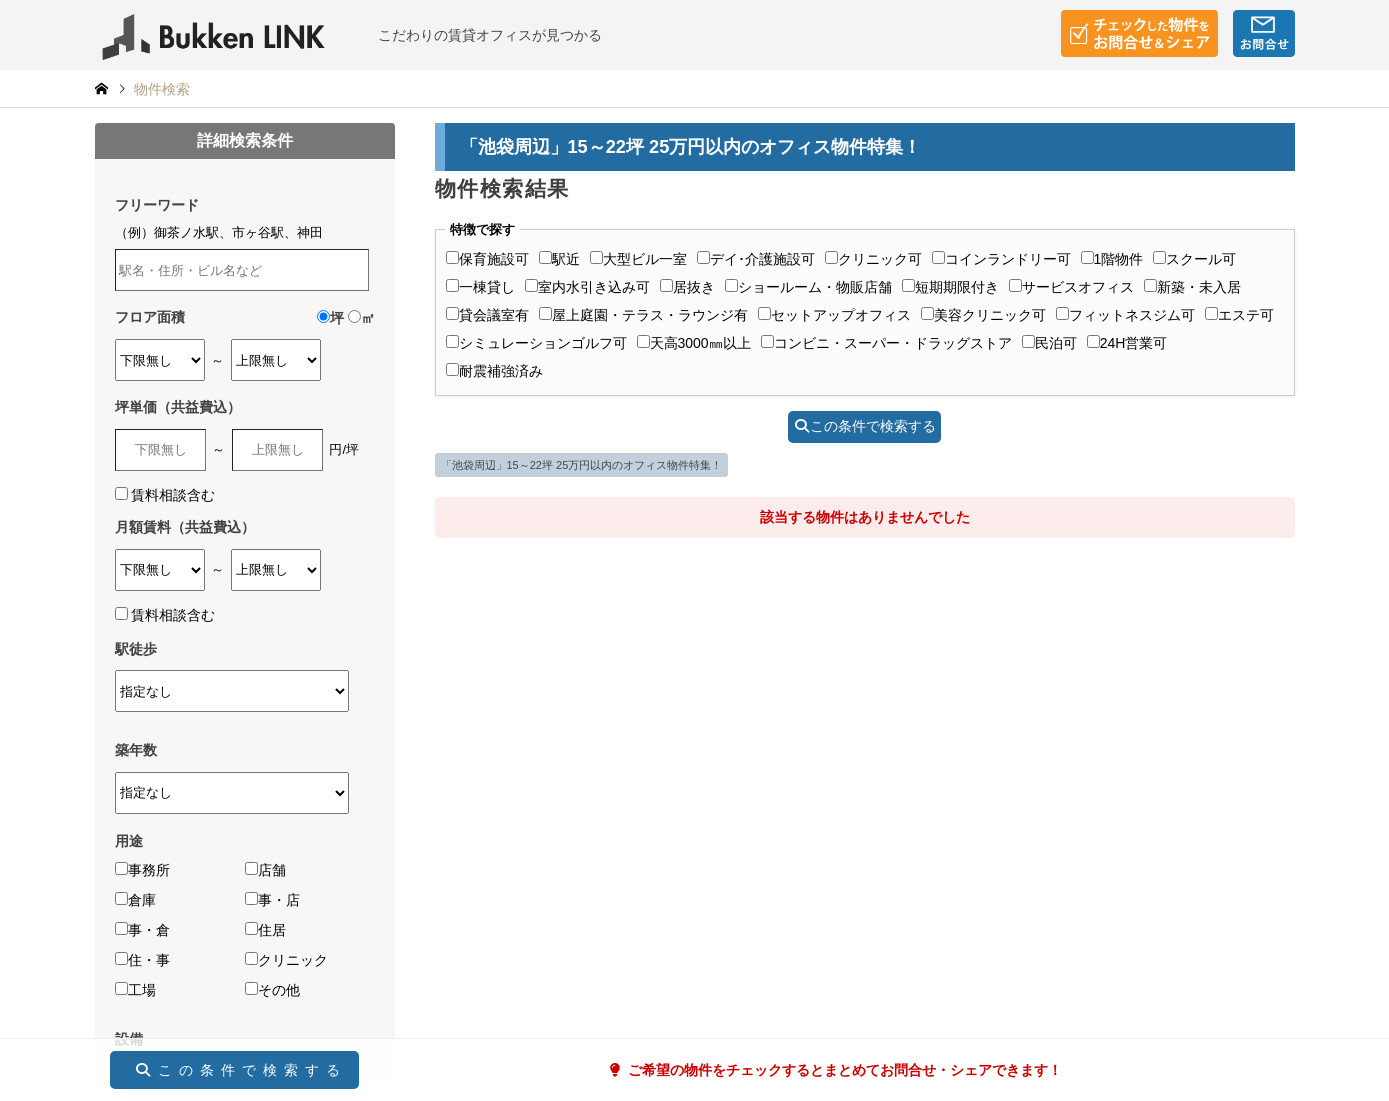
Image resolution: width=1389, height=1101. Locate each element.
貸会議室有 (487, 315)
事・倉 (142, 930)
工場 (135, 990)
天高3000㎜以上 (694, 343)
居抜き (687, 287)
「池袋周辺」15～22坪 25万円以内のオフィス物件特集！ (582, 465)
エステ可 (1239, 315)
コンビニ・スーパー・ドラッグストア (886, 343)
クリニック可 (873, 259)
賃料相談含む (173, 495)
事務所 (142, 870)
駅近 (559, 259)
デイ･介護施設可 (756, 259)
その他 (272, 990)
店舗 (265, 870)
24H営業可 (1127, 343)
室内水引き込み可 (587, 287)
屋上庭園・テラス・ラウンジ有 (643, 315)
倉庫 (135, 900)
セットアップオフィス (834, 315)
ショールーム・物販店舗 (808, 287)
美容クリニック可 (983, 315)
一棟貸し (480, 287)
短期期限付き (950, 287)
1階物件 (1112, 259)
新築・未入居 (1192, 287)
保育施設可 (487, 259)
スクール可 (1194, 259)
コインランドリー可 (1001, 259)
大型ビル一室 (638, 259)
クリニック (286, 960)
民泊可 (1049, 343)
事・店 (272, 900)
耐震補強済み (494, 371)
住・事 (142, 960)
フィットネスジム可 (1125, 315)
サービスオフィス (1071, 287)
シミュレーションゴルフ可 (536, 343)
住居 (265, 930)
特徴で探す (482, 230)
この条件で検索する (865, 426)
